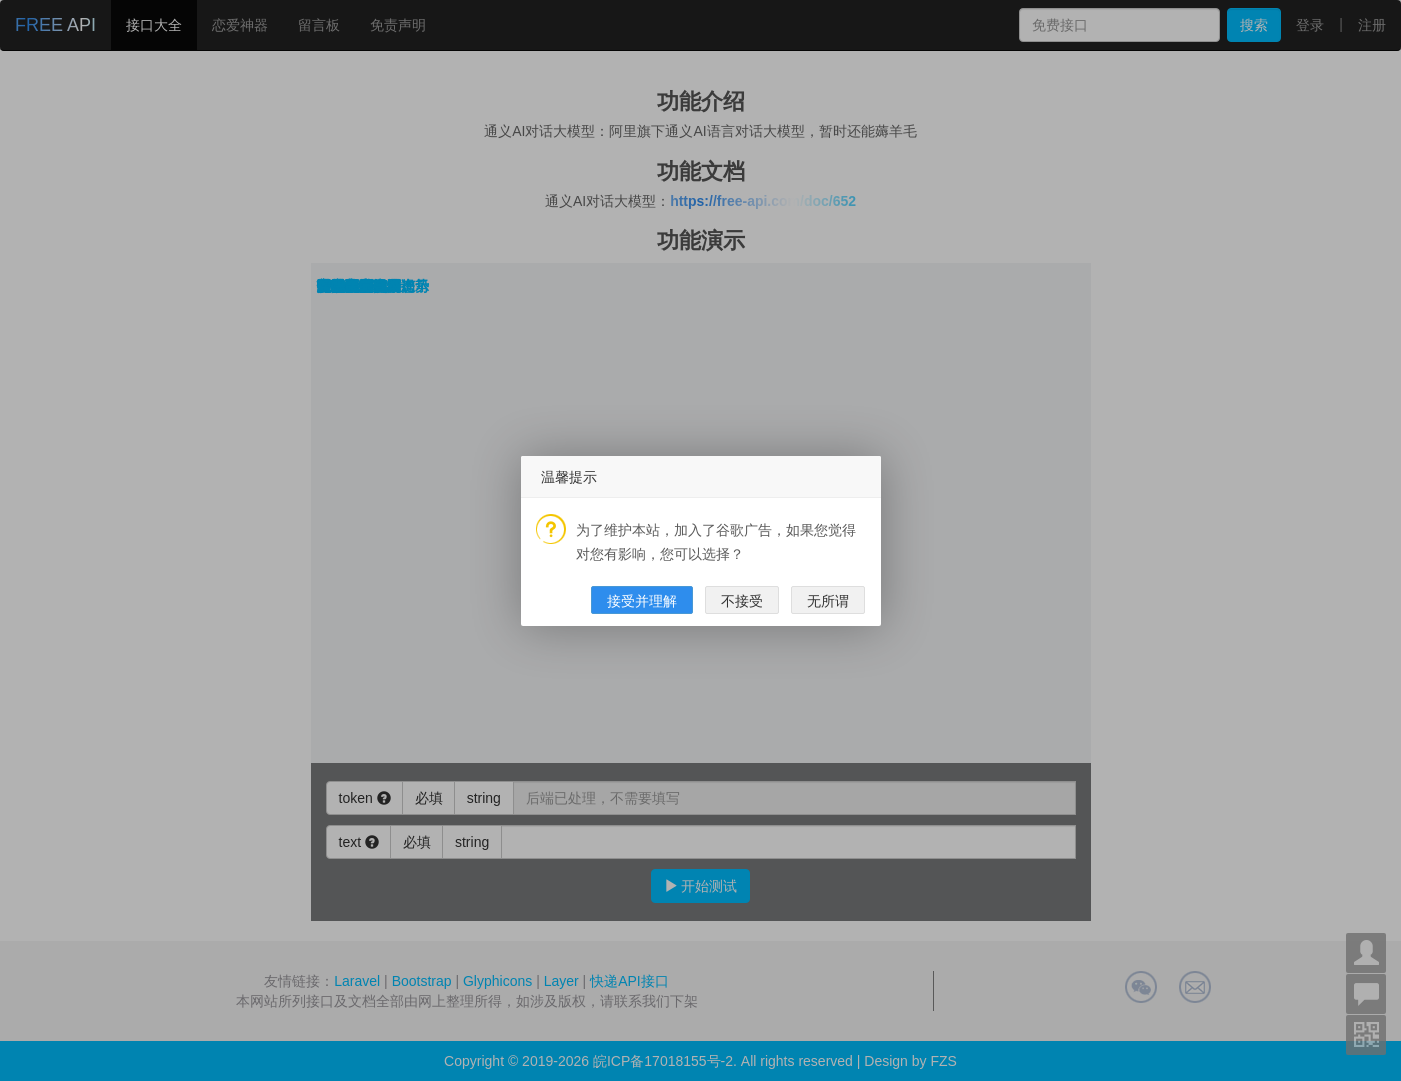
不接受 (742, 601)
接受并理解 (642, 601)
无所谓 (828, 601)
